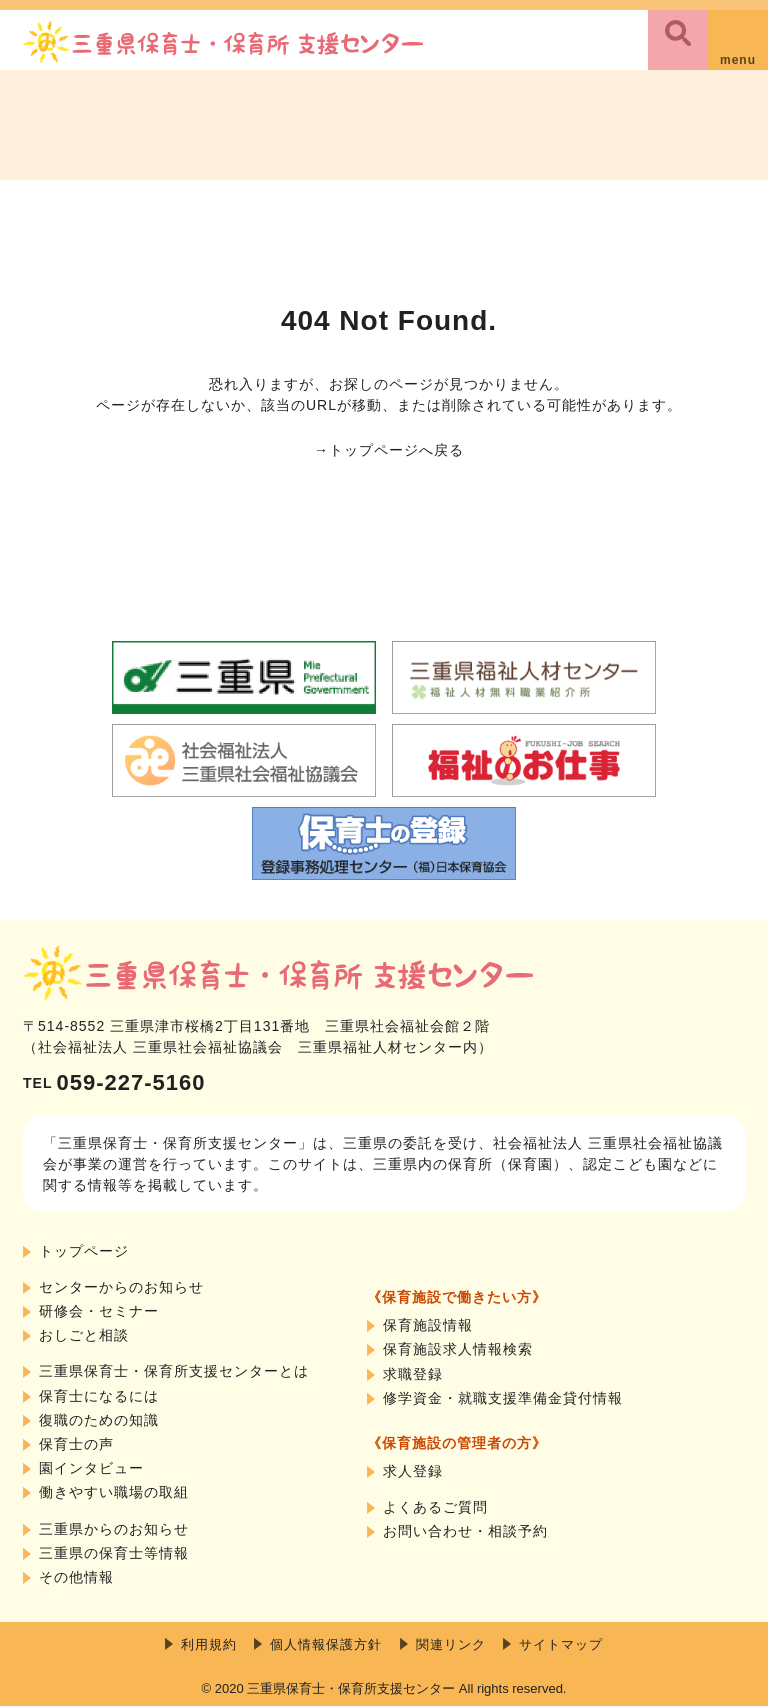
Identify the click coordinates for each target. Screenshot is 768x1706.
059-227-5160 (114, 1082)
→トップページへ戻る (389, 450)
